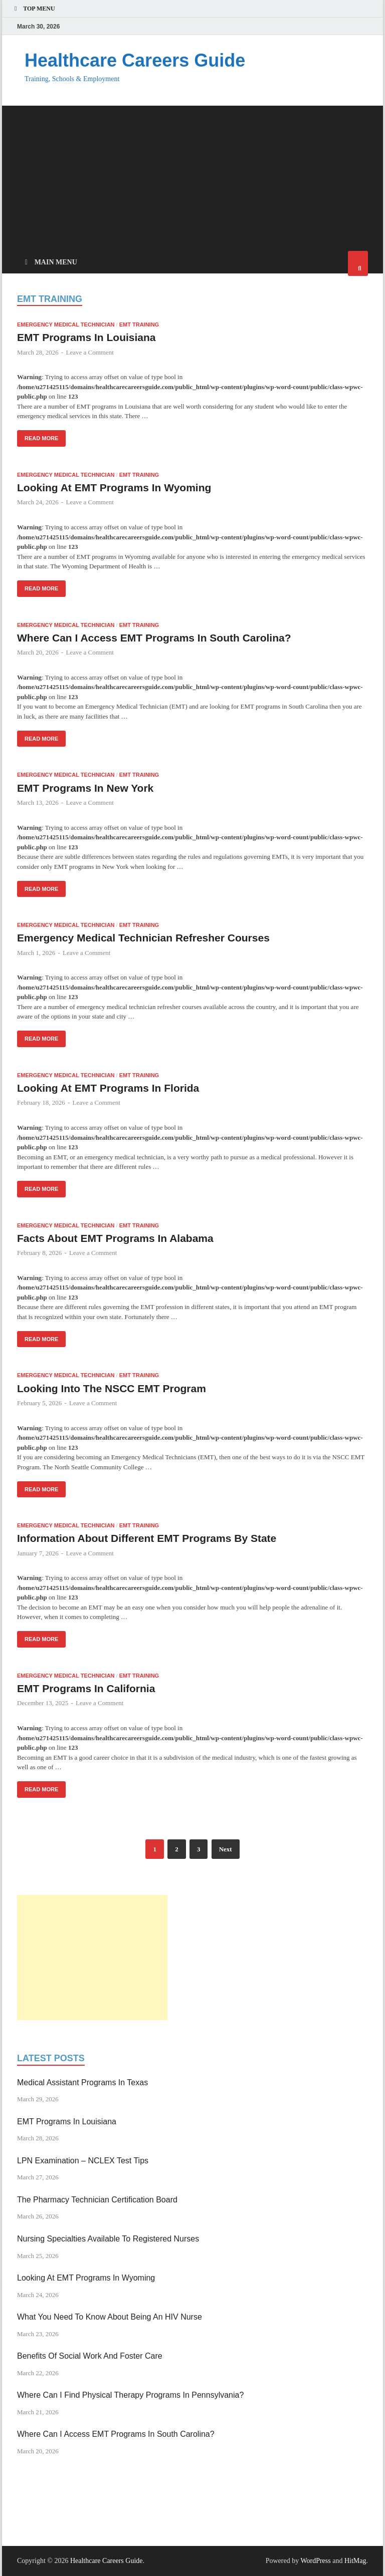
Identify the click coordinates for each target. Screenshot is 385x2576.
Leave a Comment (90, 352)
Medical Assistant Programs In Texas (82, 2082)
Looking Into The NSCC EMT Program (111, 1388)
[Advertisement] (192, 176)
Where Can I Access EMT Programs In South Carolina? (154, 637)
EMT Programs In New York (85, 788)
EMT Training (139, 324)
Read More (37, 435)
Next (225, 1849)
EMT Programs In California (86, 1688)
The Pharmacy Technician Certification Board (97, 2199)
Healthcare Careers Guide (135, 60)
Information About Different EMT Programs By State (146, 1538)
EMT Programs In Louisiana (86, 337)
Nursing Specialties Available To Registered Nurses (108, 2238)
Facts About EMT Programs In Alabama (115, 1238)
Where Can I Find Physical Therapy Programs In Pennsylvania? (130, 2395)
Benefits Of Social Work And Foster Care (89, 2356)
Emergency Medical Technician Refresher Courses (143, 937)
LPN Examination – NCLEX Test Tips (82, 2160)
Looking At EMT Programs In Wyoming (114, 487)
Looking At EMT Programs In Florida (108, 1088)
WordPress (315, 2560)
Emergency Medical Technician (66, 324)
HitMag (355, 2560)
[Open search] (358, 263)
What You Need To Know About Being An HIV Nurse (109, 2317)
